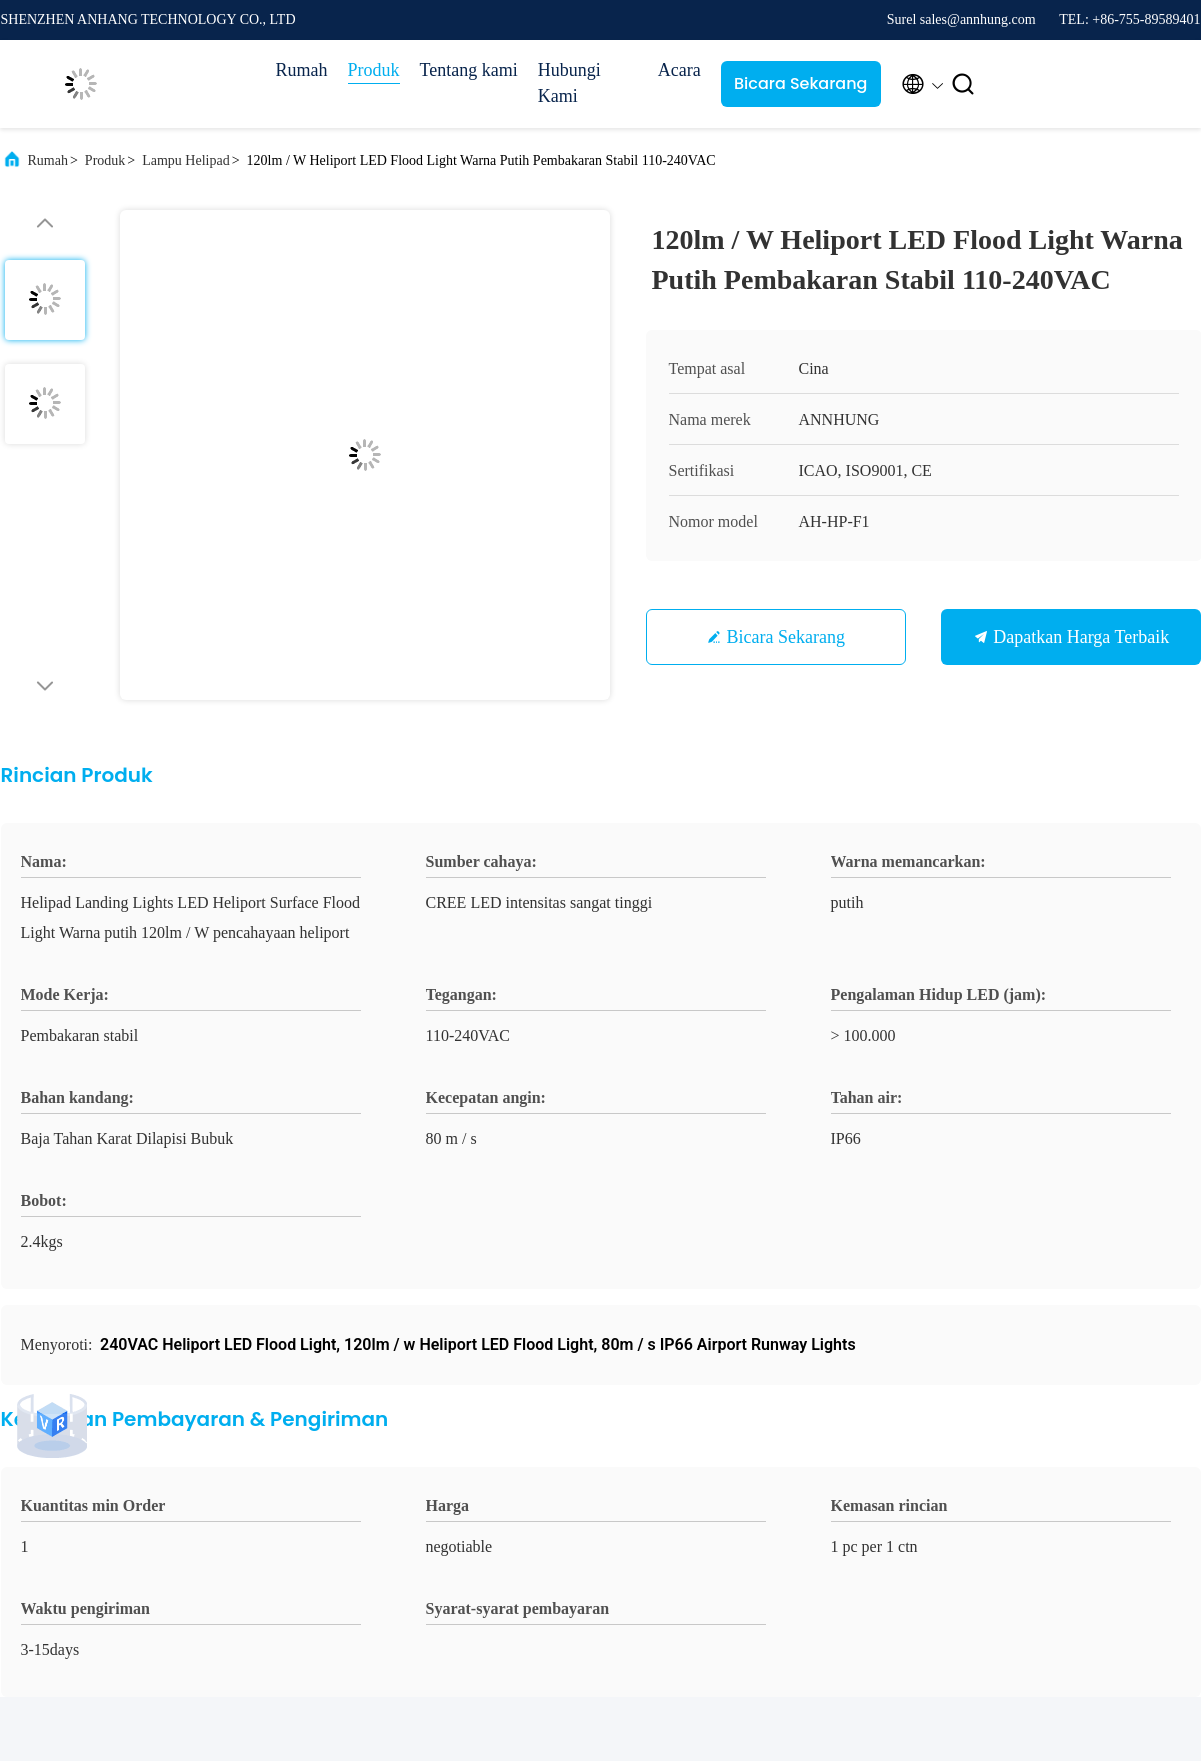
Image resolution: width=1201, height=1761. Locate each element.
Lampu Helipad (185, 160)
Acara (679, 70)
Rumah (302, 70)
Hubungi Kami (569, 83)
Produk (374, 70)
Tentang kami (469, 70)
